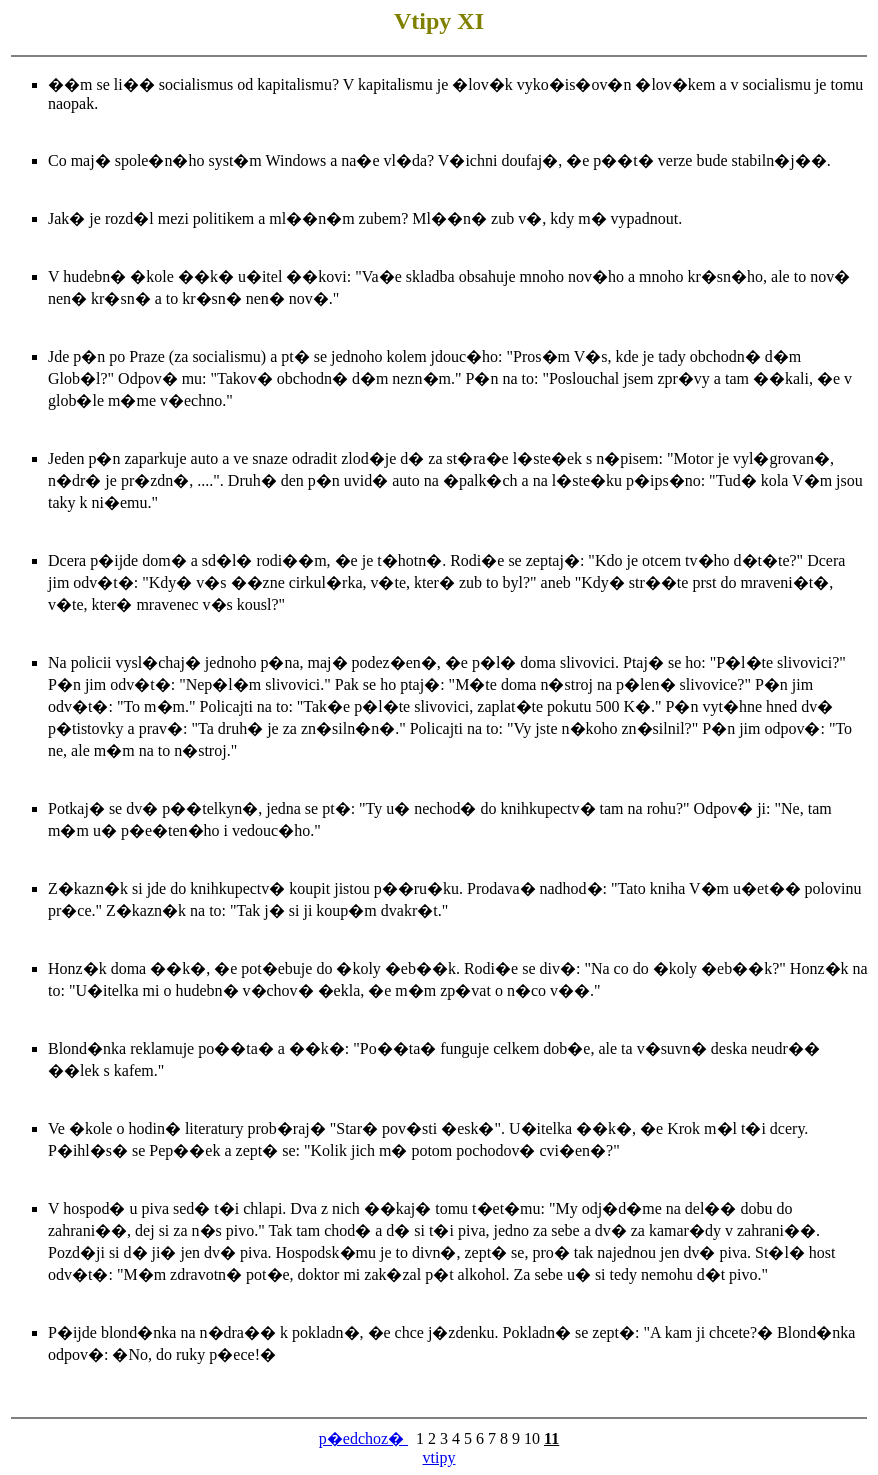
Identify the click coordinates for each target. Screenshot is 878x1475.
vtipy (439, 1457)
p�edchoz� (363, 1438)
